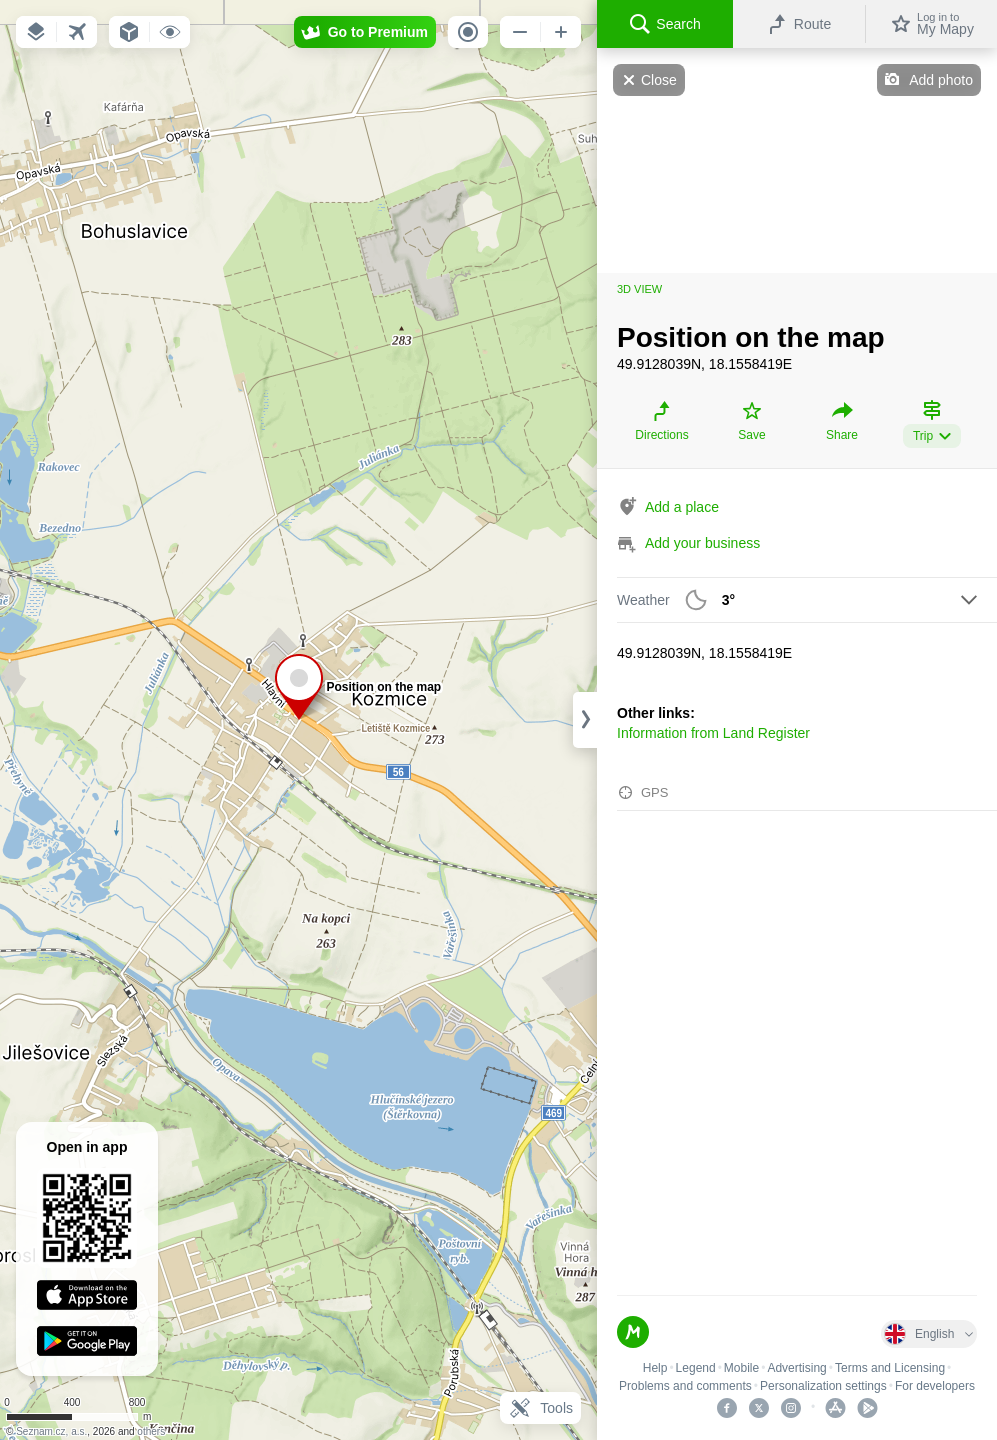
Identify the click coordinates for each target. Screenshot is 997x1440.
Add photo (941, 80)
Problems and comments (685, 1386)
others (151, 1431)
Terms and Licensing (890, 1368)
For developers (935, 1386)
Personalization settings (823, 1386)
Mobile (741, 1368)
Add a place (682, 507)
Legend (696, 1368)
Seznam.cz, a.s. (51, 1431)
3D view (639, 289)
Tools (540, 1408)
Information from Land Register (713, 733)
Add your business (702, 543)
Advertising (796, 1368)
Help (655, 1368)
